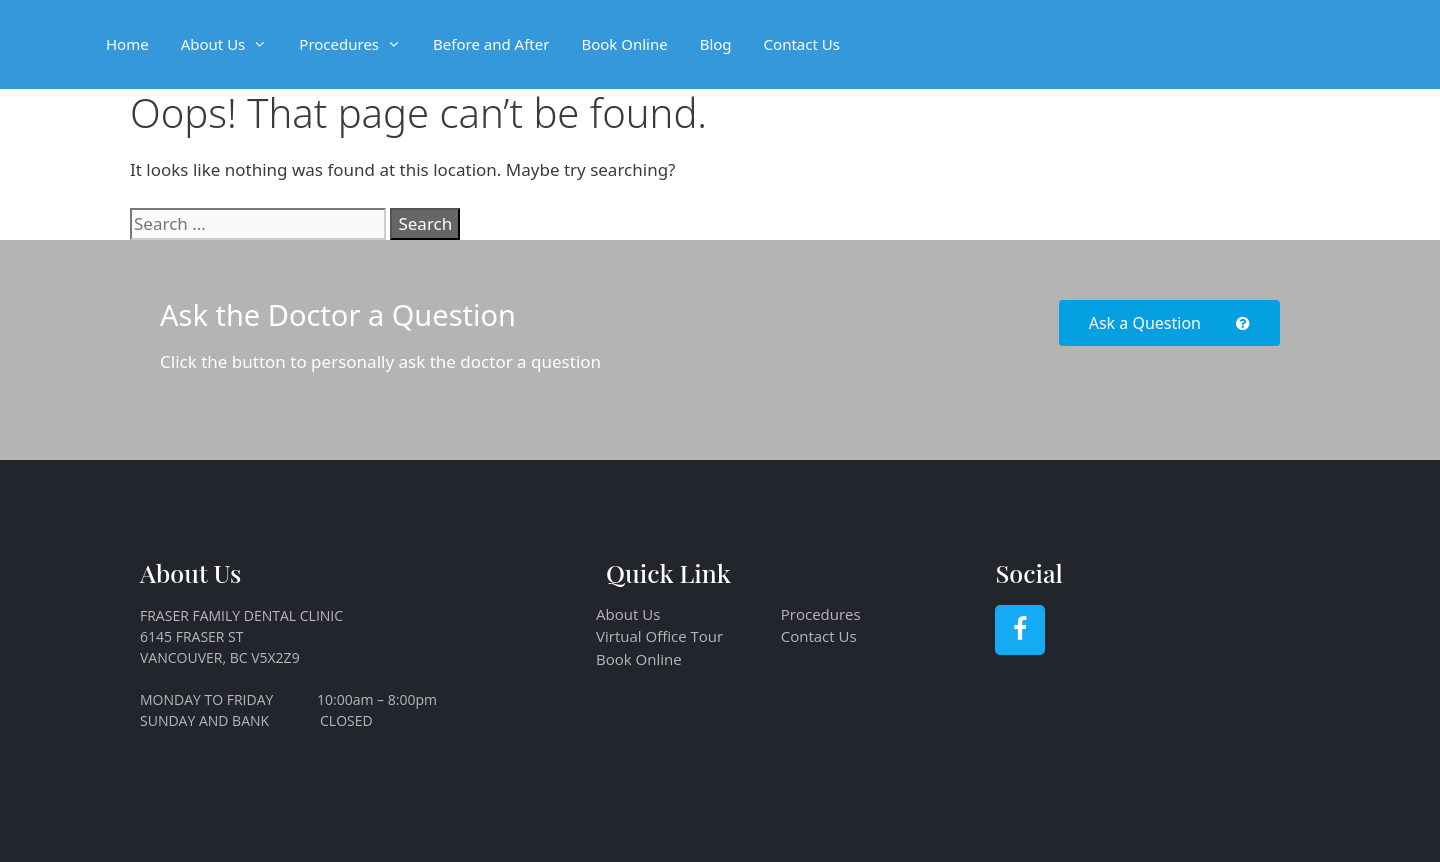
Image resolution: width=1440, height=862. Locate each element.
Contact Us (802, 44)
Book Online (624, 44)
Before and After (491, 44)
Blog (716, 44)
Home (127, 44)
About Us (232, 44)
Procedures (358, 44)
